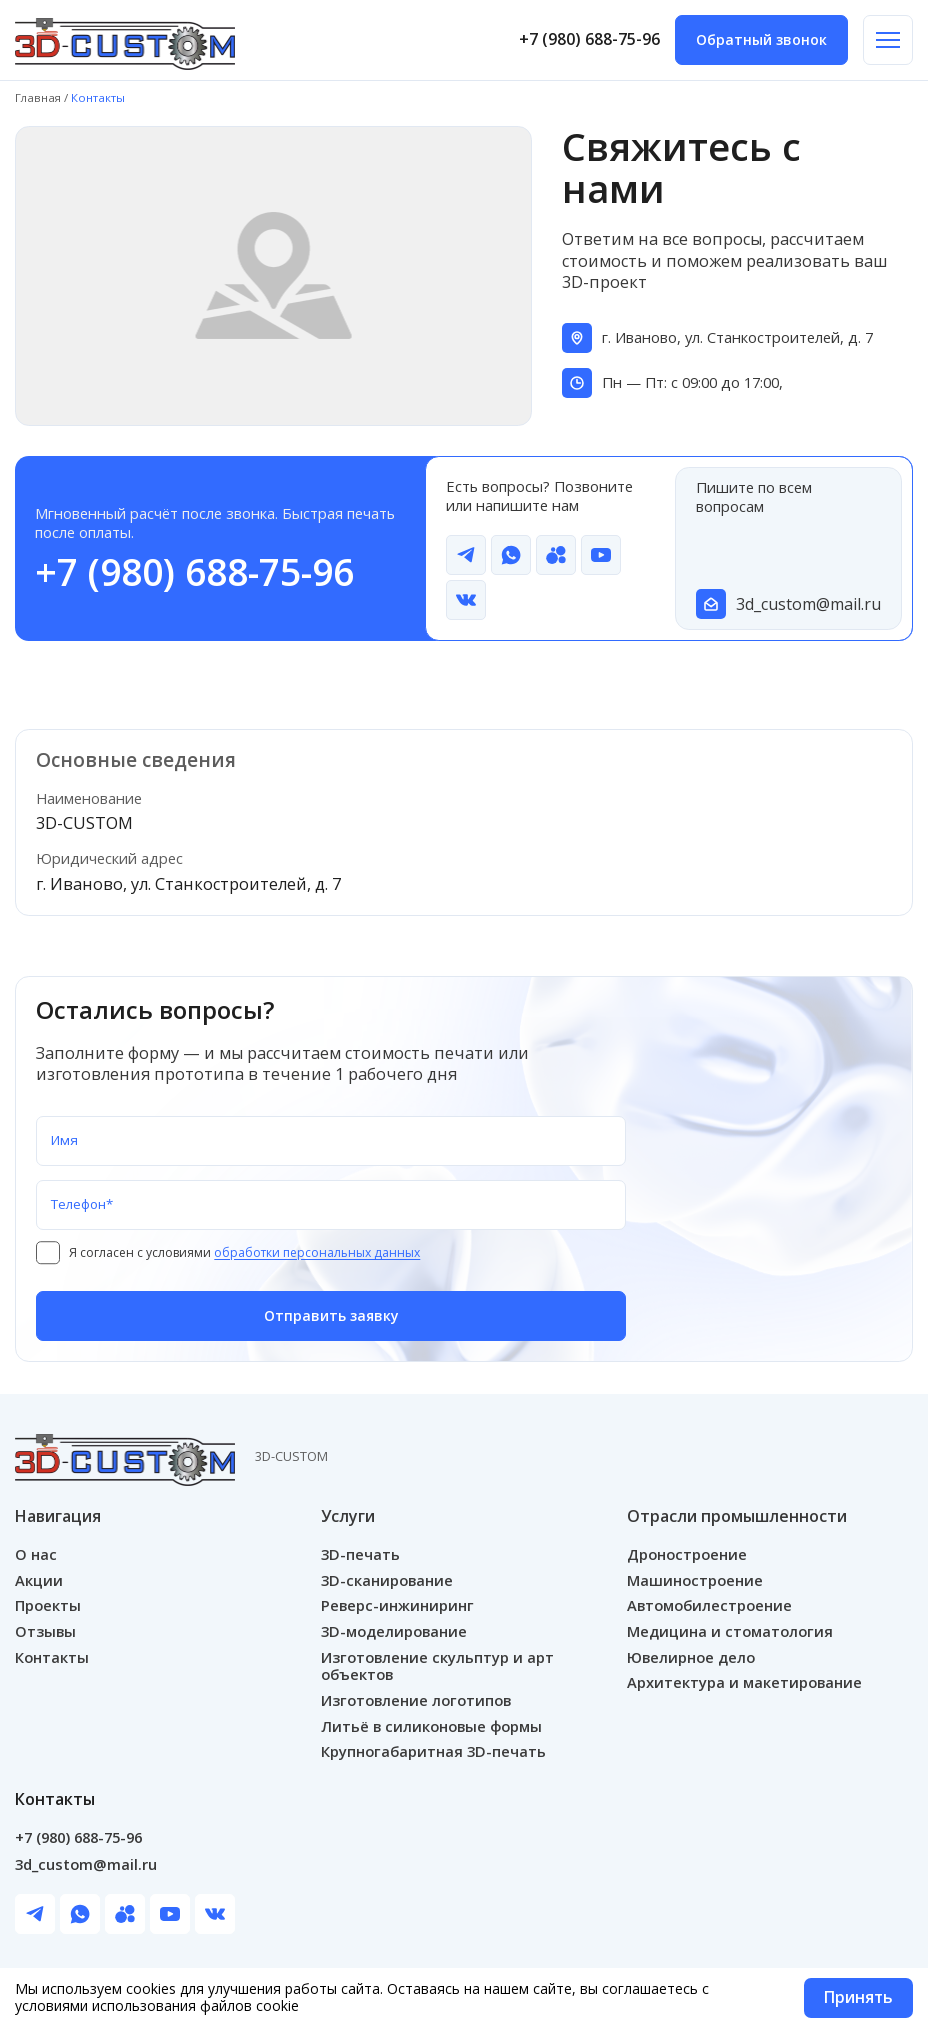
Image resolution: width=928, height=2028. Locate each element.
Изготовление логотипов (416, 1701)
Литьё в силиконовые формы (432, 1727)
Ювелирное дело (691, 1657)
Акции (39, 1580)
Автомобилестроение (709, 1606)
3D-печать (360, 1554)
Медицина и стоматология (730, 1632)
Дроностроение (687, 1554)
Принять (858, 1998)
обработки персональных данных (320, 1253)
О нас (36, 1554)
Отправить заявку (331, 1316)
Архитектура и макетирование (744, 1683)
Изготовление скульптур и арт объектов (437, 1666)
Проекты (48, 1606)
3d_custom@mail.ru (804, 604)
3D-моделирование (394, 1632)
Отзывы (45, 1632)
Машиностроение (695, 1580)
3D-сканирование (387, 1580)
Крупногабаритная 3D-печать (433, 1752)
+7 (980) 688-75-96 (589, 40)
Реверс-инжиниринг (397, 1606)
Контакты (52, 1657)
